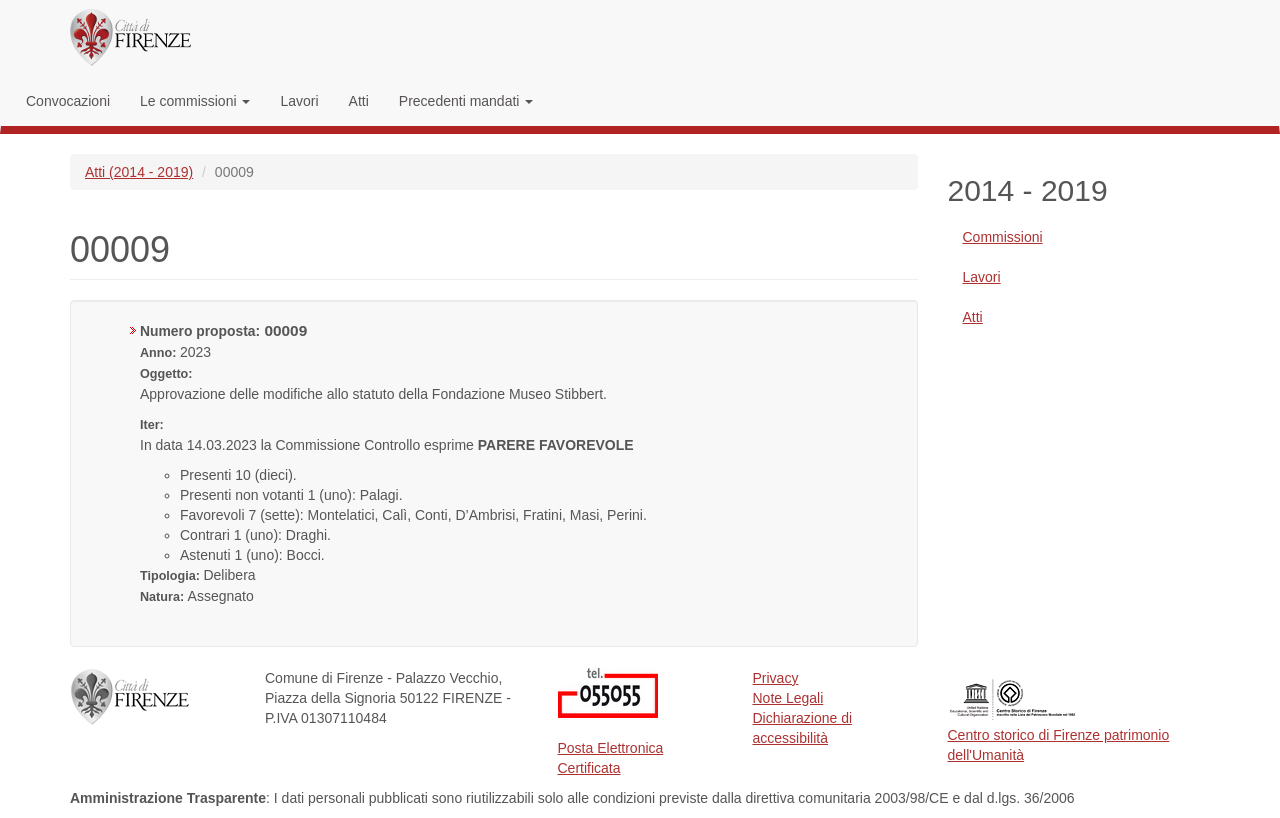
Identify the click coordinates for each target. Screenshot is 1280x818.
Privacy (776, 678)
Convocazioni (68, 101)
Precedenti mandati (466, 101)
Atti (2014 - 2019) (139, 172)
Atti (359, 101)
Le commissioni (195, 101)
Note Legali (788, 698)
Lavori (299, 101)
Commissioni (1003, 237)
